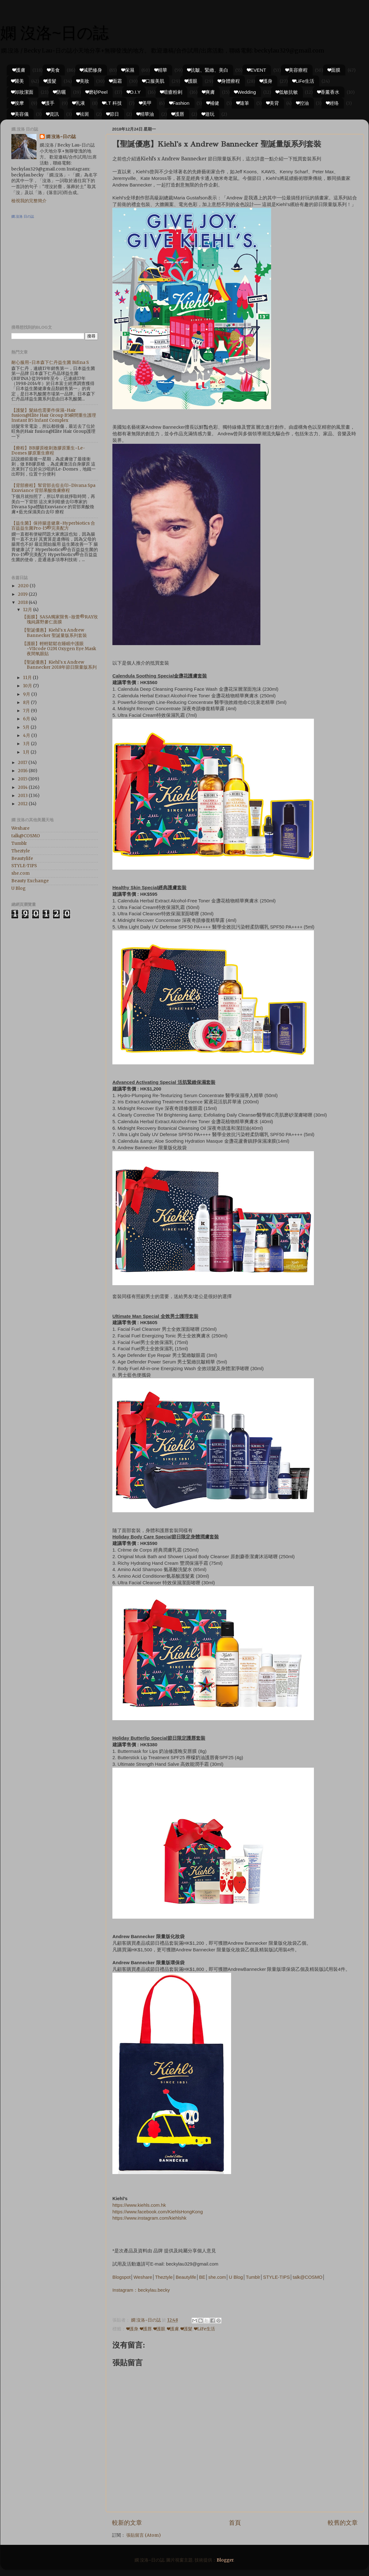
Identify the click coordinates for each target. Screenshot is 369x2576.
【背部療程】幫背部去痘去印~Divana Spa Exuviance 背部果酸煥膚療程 (53, 488)
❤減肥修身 (91, 70)
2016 (23, 770)
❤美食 (53, 70)
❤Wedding (245, 92)
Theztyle (164, 2277)
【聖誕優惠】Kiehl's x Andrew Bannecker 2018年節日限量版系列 (59, 665)
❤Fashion (179, 103)
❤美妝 (83, 81)
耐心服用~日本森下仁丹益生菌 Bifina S (50, 362)
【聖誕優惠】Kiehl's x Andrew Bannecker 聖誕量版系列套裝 (54, 632)
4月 (27, 735)
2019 (23, 594)
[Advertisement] (50, 274)
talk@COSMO (307, 2277)
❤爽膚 (208, 92)
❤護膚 (19, 70)
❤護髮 (50, 81)
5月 (27, 727)
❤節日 (112, 114)
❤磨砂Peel (97, 92)
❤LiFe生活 (303, 81)
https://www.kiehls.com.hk (139, 2205)
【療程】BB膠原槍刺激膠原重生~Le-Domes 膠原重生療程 (48, 450)
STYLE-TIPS (276, 2277)
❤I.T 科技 (112, 103)
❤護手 (48, 103)
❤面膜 (334, 70)
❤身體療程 (229, 81)
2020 (24, 585)
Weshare (142, 2277)
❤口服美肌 (153, 81)
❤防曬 (59, 92)
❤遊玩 (208, 114)
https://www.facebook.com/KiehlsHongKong (157, 2211)
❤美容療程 (297, 70)
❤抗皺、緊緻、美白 (207, 70)
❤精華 (161, 70)
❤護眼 (191, 81)
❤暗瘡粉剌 (171, 92)
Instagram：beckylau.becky (141, 2290)
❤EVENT (256, 70)
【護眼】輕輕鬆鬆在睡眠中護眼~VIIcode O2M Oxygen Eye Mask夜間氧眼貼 (59, 648)
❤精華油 (145, 114)
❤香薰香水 (328, 92)
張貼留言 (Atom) (143, 2535)
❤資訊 (52, 114)
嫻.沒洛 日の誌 (22, 216)
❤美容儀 (20, 114)
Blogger (225, 2560)
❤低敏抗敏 (287, 92)
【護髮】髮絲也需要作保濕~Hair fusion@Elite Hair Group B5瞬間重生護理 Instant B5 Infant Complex (53, 415)
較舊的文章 (343, 2522)
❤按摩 (17, 103)
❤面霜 (115, 81)
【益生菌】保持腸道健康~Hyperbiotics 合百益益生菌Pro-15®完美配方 (53, 526)
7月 (27, 710)
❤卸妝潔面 (22, 92)
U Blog (236, 2277)
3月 (27, 743)
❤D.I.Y (133, 92)
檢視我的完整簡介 (29, 201)
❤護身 (266, 81)
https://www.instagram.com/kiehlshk (149, 2218)
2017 (23, 762)
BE (202, 2277)
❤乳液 (78, 103)
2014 (23, 787)
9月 (27, 694)
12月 (28, 609)
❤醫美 (17, 81)
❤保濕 (128, 70)
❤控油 (302, 103)
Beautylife (186, 2277)
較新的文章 (127, 2522)
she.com (217, 2277)
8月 (27, 702)
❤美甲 (145, 103)
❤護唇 (178, 114)
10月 (28, 686)
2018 (23, 602)
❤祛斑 (83, 114)
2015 (23, 779)
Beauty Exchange (30, 881)
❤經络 (332, 103)
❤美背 (272, 103)
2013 (23, 795)
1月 (27, 752)
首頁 (235, 2522)
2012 (23, 803)
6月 (27, 719)
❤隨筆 (242, 103)
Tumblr (253, 2277)
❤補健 (213, 103)
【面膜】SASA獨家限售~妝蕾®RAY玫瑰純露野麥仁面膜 (60, 619)
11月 (28, 677)
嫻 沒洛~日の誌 (54, 33)
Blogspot (121, 2277)
